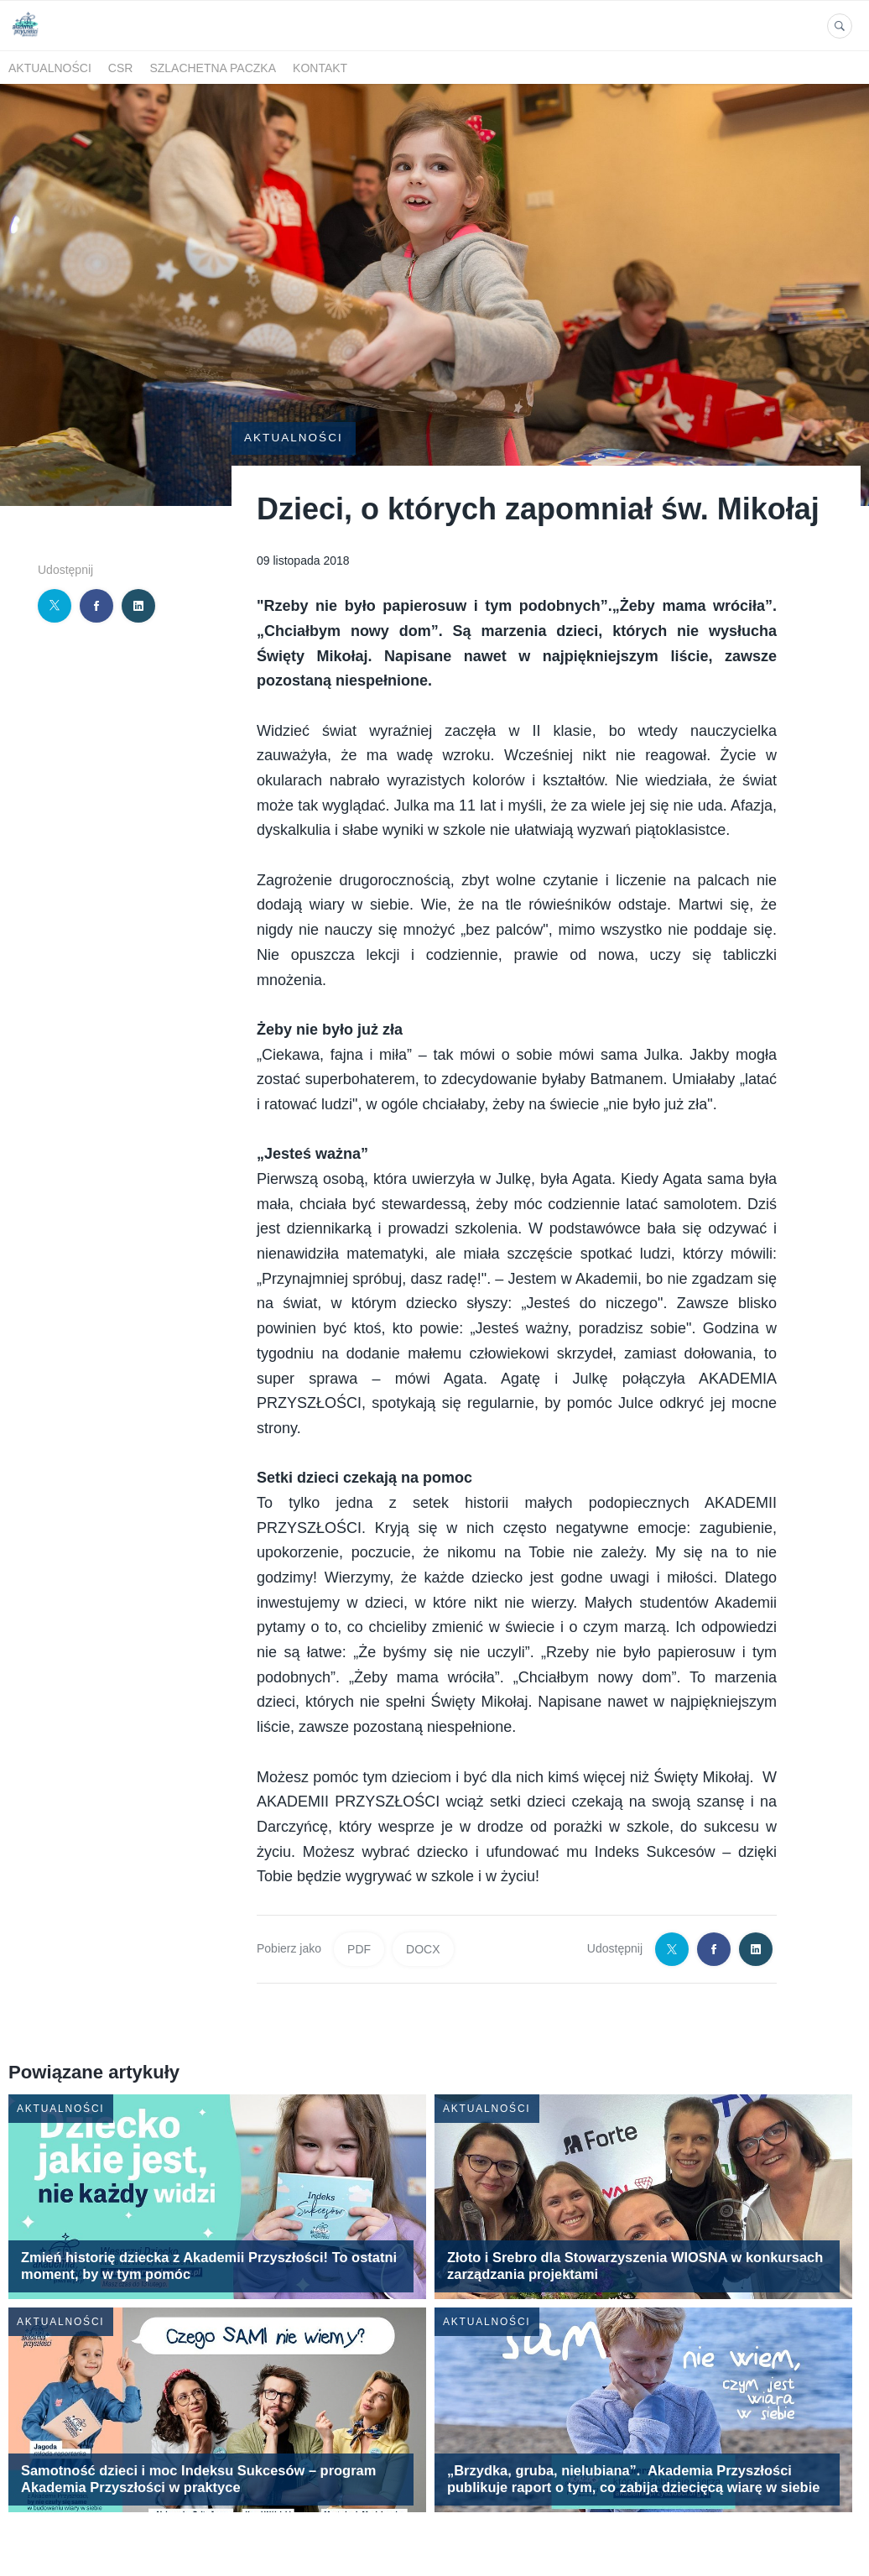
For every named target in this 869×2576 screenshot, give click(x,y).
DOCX (423, 1920)
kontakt (320, 68)
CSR (120, 68)
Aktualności (49, 68)
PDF (359, 1920)
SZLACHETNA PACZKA (212, 68)
